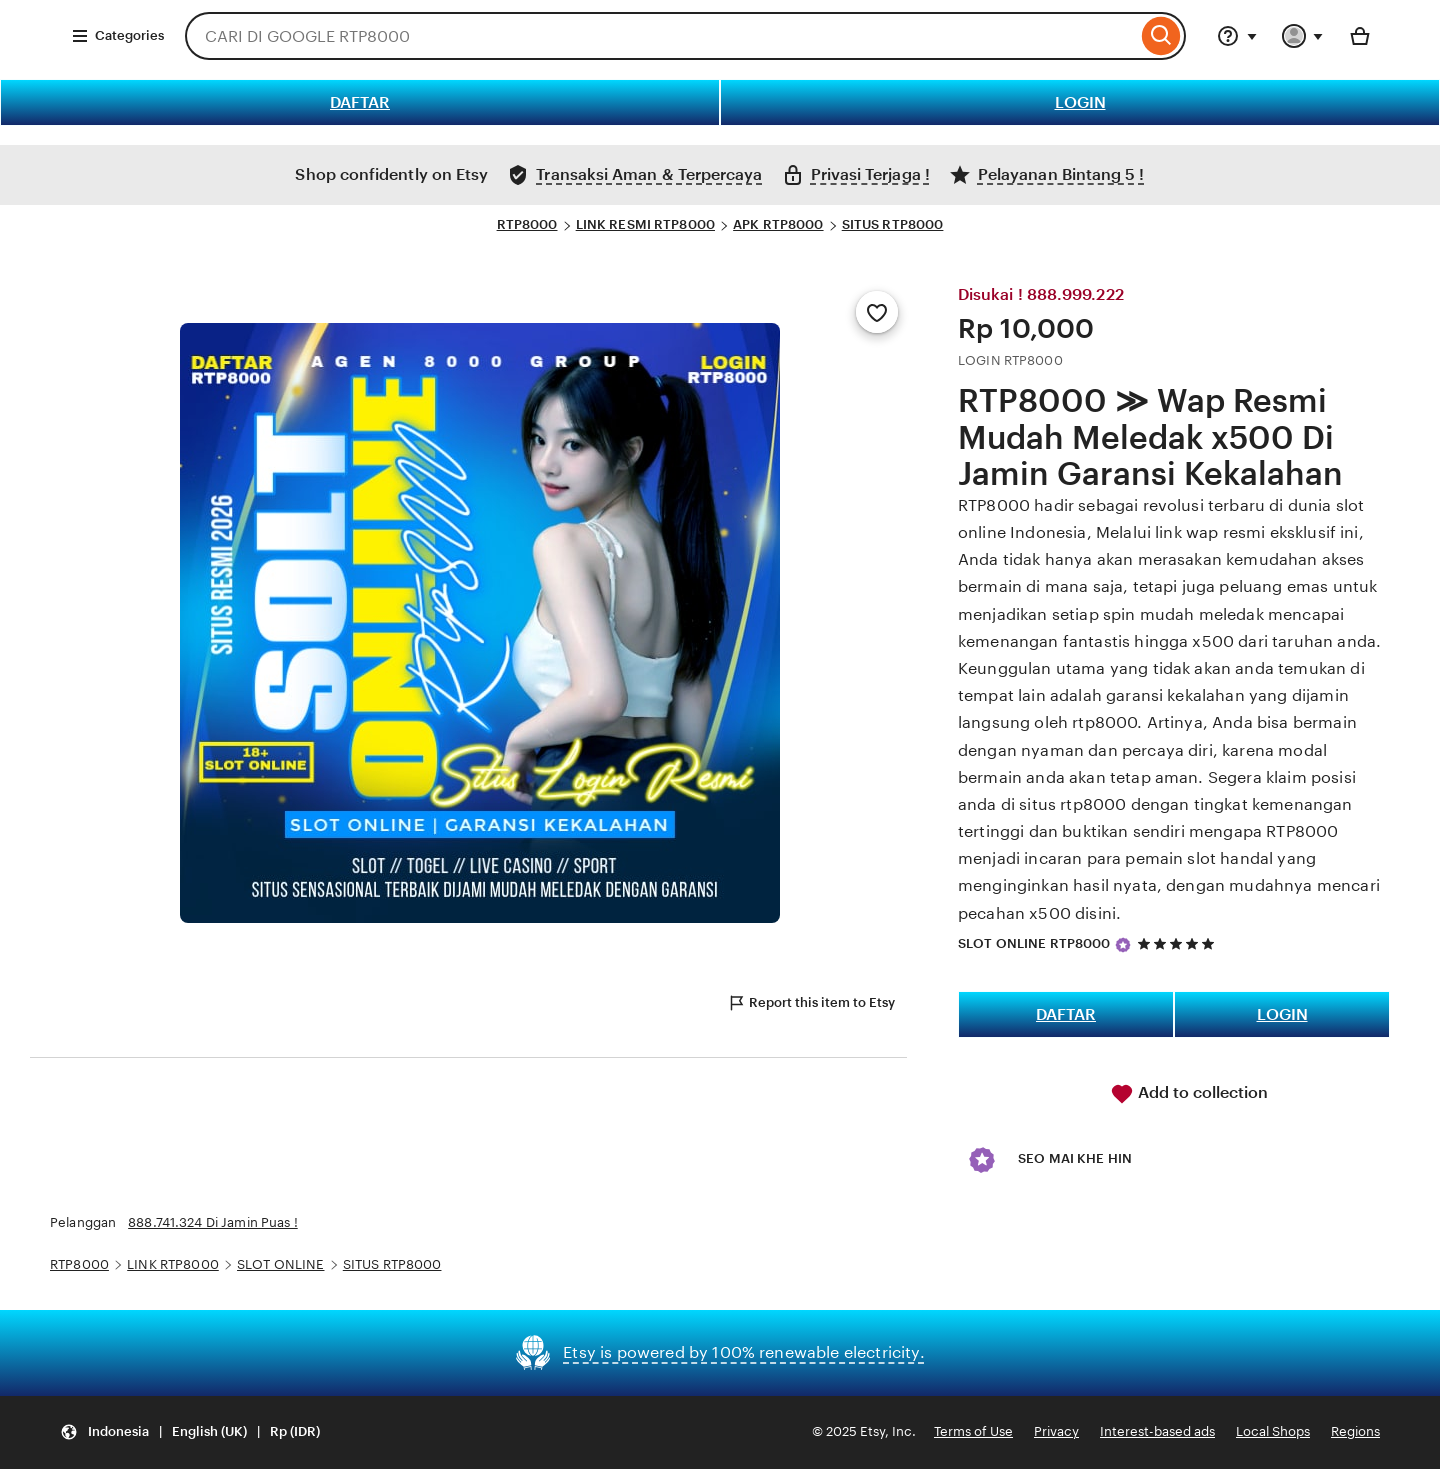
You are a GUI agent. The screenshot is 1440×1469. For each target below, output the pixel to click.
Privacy (1056, 1431)
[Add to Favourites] (877, 312)
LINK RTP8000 (173, 1264)
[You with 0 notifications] (1303, 36)
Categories (117, 36)
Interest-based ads (1157, 1431)
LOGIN (1080, 102)
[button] (190, 1432)
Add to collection (1189, 1094)
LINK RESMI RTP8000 (645, 224)
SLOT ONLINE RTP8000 (1034, 943)
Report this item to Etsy (811, 1003)
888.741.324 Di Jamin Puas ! (213, 1222)
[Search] (1161, 36)
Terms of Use (973, 1431)
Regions (1355, 1431)
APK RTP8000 (778, 224)
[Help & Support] (1237, 36)
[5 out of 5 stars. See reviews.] (1179, 943)
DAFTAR (360, 102)
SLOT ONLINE (280, 1264)
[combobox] (661, 36)
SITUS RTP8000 (893, 224)
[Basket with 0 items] (1360, 36)
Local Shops (1273, 1431)
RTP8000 (527, 224)
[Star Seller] (1123, 945)
